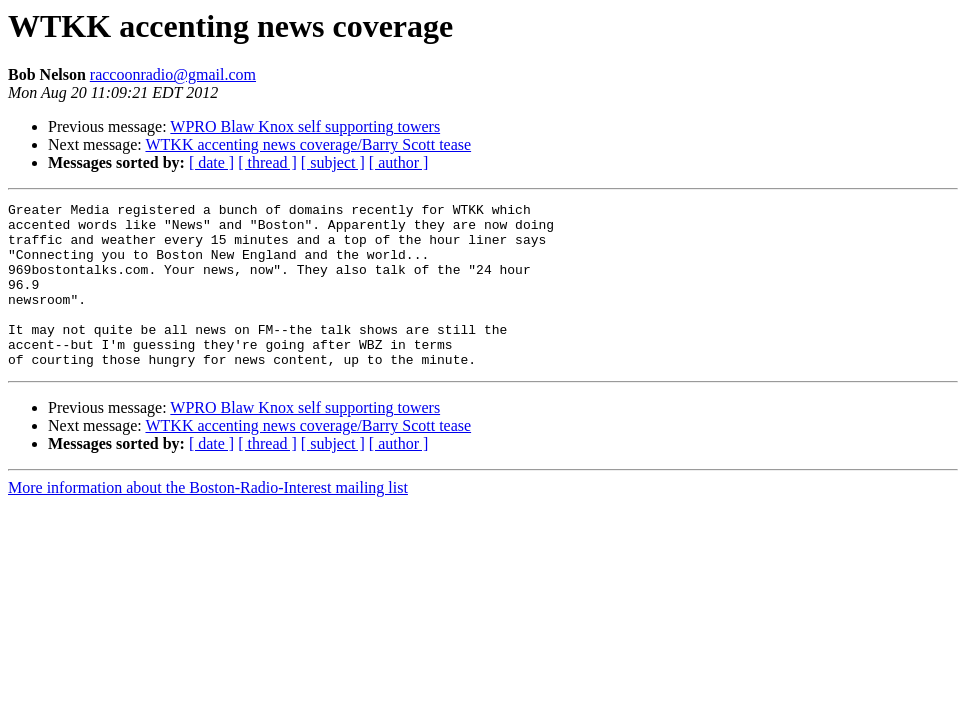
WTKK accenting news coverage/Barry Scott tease (308, 144)
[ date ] (211, 162)
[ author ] (399, 162)
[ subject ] (333, 162)
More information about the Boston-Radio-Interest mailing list (208, 520)
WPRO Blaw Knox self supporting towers (305, 126)
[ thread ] (267, 162)
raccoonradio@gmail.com (173, 74)
